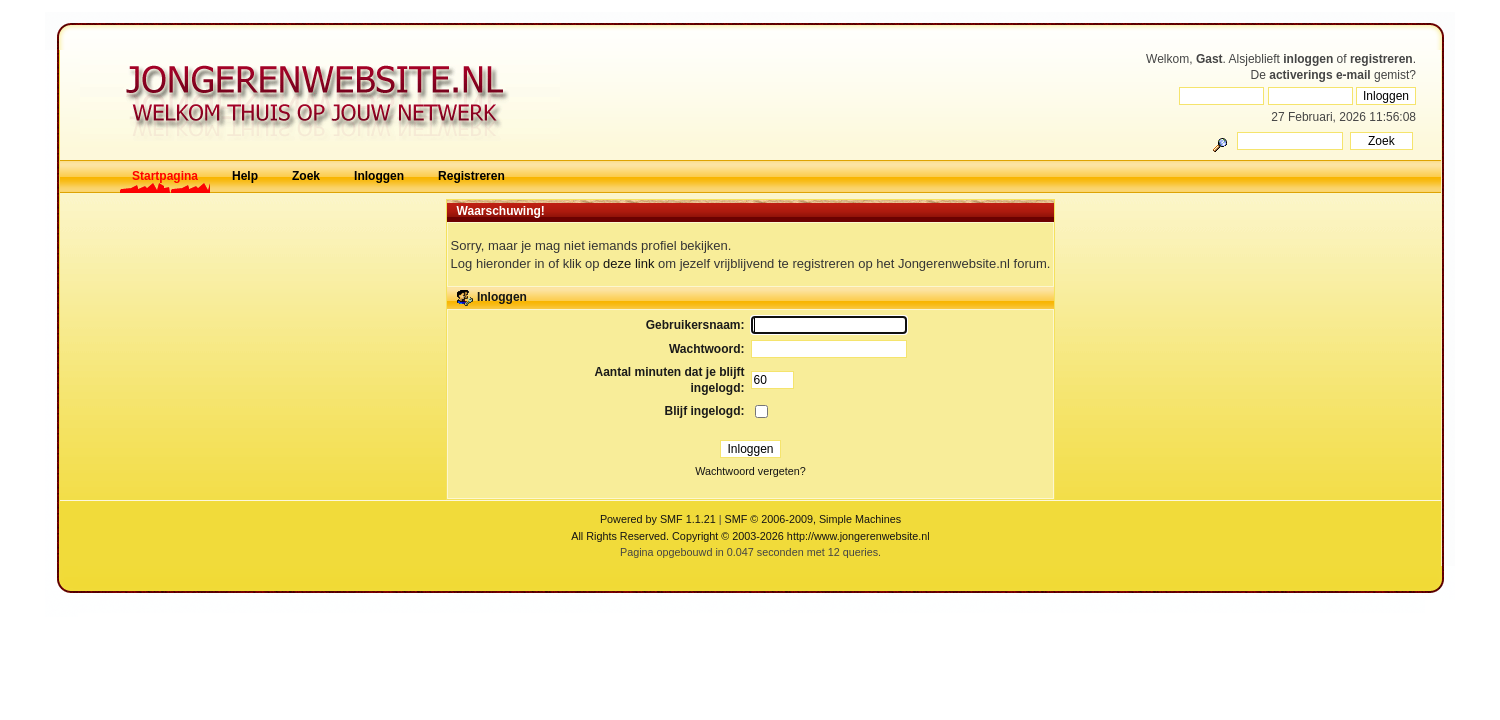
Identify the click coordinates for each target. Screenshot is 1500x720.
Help (245, 176)
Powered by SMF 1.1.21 (658, 519)
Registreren (471, 176)
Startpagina (165, 176)
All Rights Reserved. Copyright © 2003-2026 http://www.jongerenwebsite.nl (750, 536)
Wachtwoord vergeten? (750, 471)
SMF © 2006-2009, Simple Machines (813, 519)
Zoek (306, 176)
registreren (1381, 59)
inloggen (1308, 59)
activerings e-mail (1319, 75)
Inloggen (379, 176)
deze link (628, 263)
